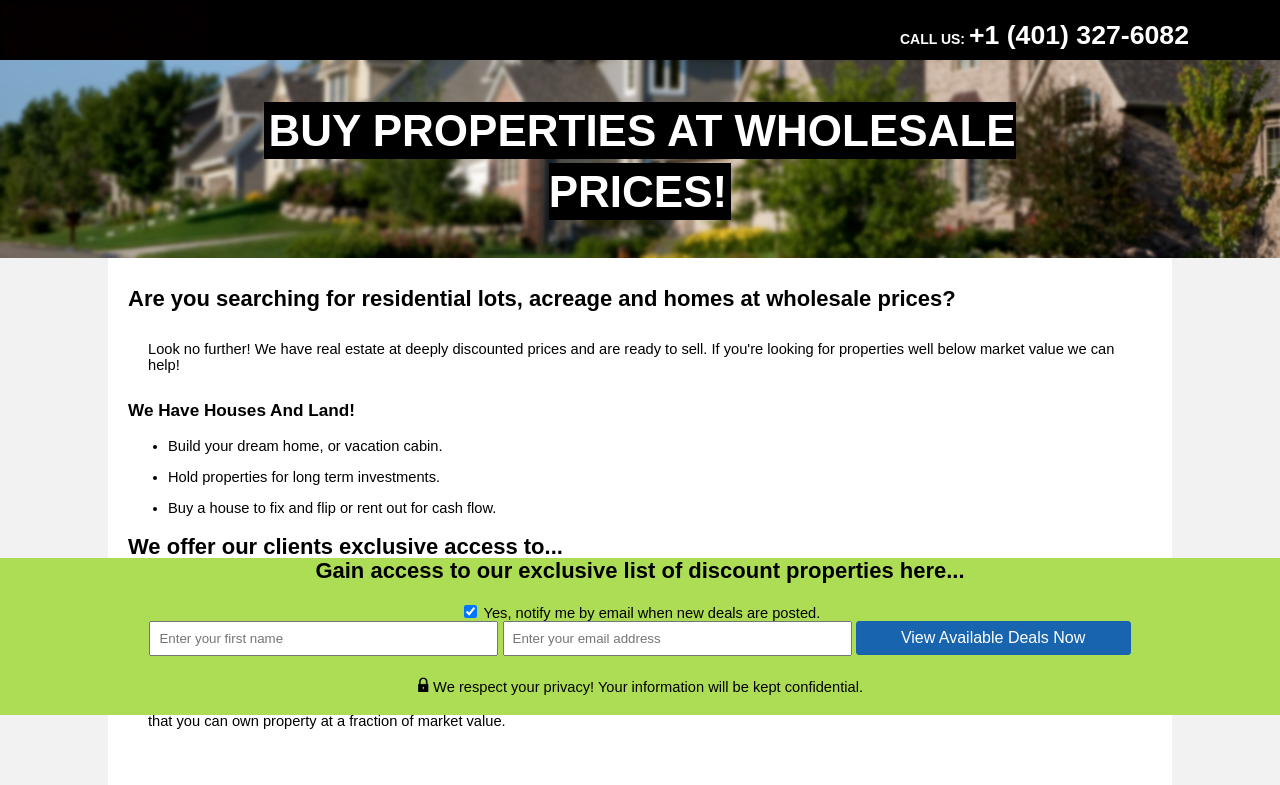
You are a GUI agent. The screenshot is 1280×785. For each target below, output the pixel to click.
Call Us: (1044, 35)
